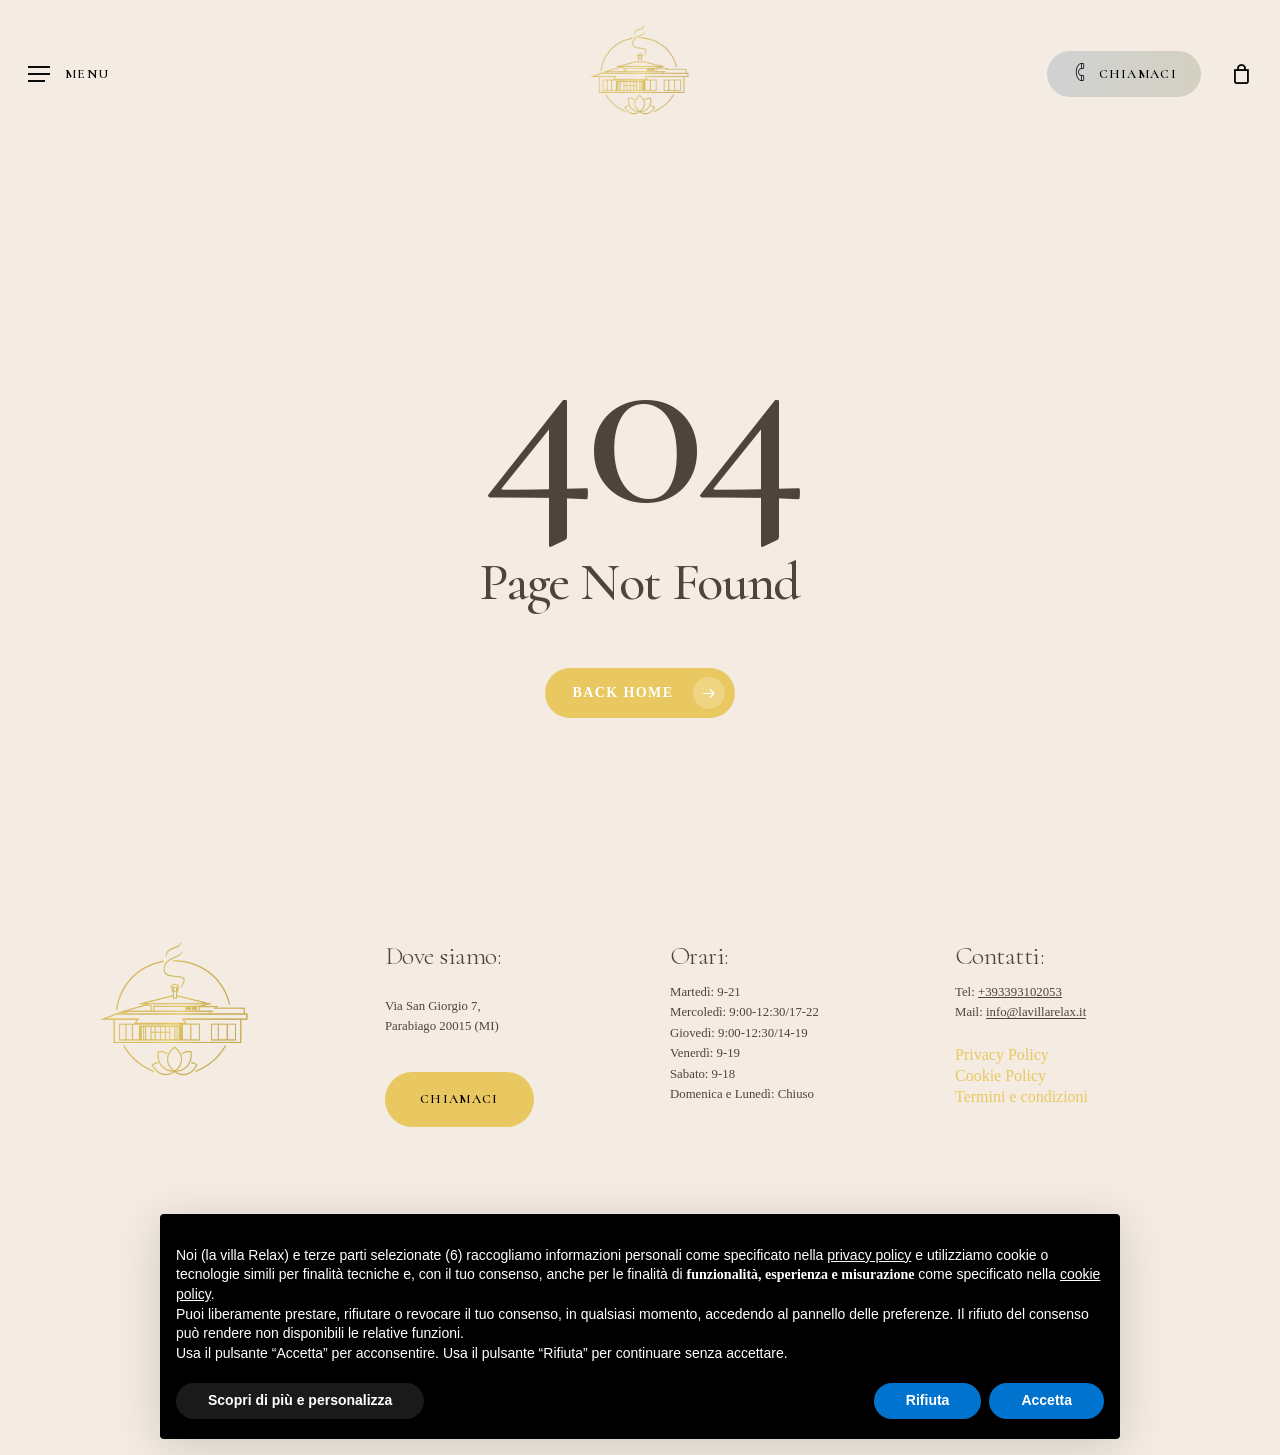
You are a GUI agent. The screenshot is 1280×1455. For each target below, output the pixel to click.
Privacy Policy (1002, 1055)
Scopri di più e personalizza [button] (300, 1400)
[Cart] (1241, 74)
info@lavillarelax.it (1036, 1012)
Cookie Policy (1000, 1076)
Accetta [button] (1046, 1400)
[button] (68, 74)
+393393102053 (1020, 992)
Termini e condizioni (1021, 1097)
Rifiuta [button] (928, 1400)
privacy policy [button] (869, 1255)
